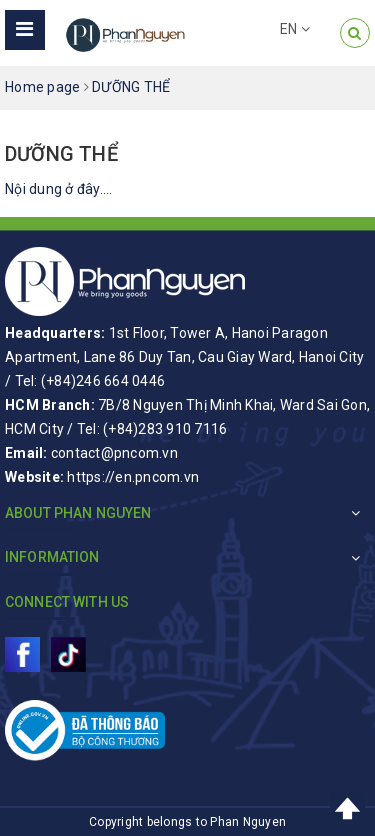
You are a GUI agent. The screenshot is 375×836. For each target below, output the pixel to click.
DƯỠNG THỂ (61, 154)
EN (295, 29)
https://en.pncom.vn (133, 477)
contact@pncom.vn (114, 453)
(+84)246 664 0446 (103, 381)
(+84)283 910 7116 (165, 429)
